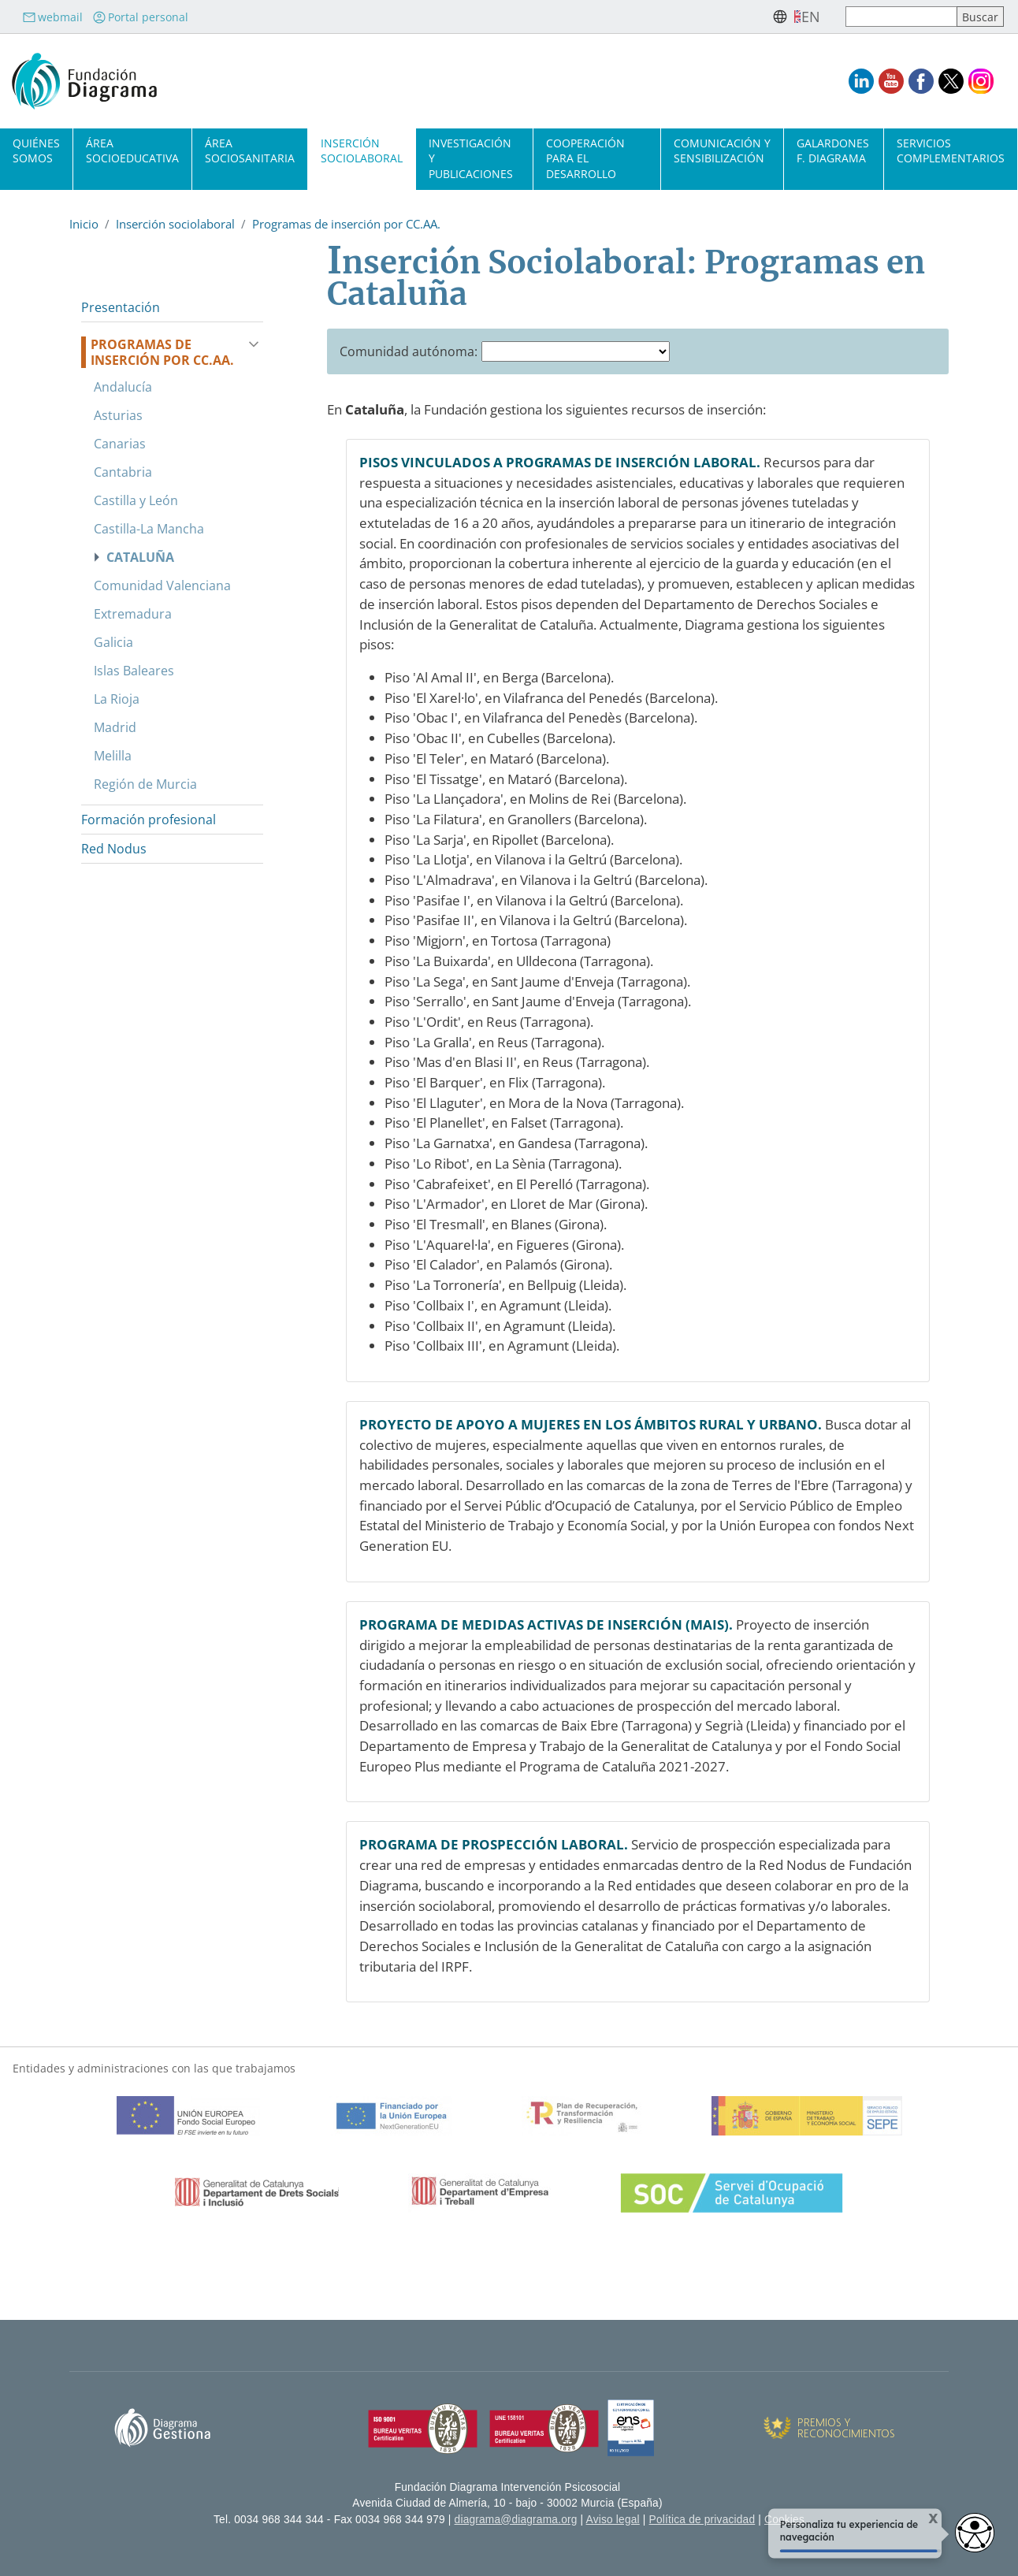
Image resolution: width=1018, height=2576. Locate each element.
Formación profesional (148, 819)
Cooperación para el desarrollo (585, 158)
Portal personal (140, 16)
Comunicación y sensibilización (722, 150)
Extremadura (133, 614)
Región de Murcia (145, 784)
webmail (52, 16)
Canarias (120, 443)
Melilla (113, 755)
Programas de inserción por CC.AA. (346, 224)
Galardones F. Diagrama (833, 150)
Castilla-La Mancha (149, 528)
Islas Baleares (134, 670)
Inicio (83, 224)
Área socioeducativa (132, 150)
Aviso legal (613, 2520)
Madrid (115, 727)
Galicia (113, 642)
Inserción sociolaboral (362, 150)
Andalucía (123, 387)
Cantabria (123, 472)
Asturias (118, 415)
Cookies (784, 2520)
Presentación (120, 307)
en (810, 16)
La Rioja (116, 699)
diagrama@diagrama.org (516, 2520)
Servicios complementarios (951, 150)
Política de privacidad (702, 2520)
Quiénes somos (36, 150)
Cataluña (140, 557)
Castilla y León (136, 500)
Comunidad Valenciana (162, 585)
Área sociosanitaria (250, 150)
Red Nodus (114, 848)
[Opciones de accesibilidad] (974, 2532)
